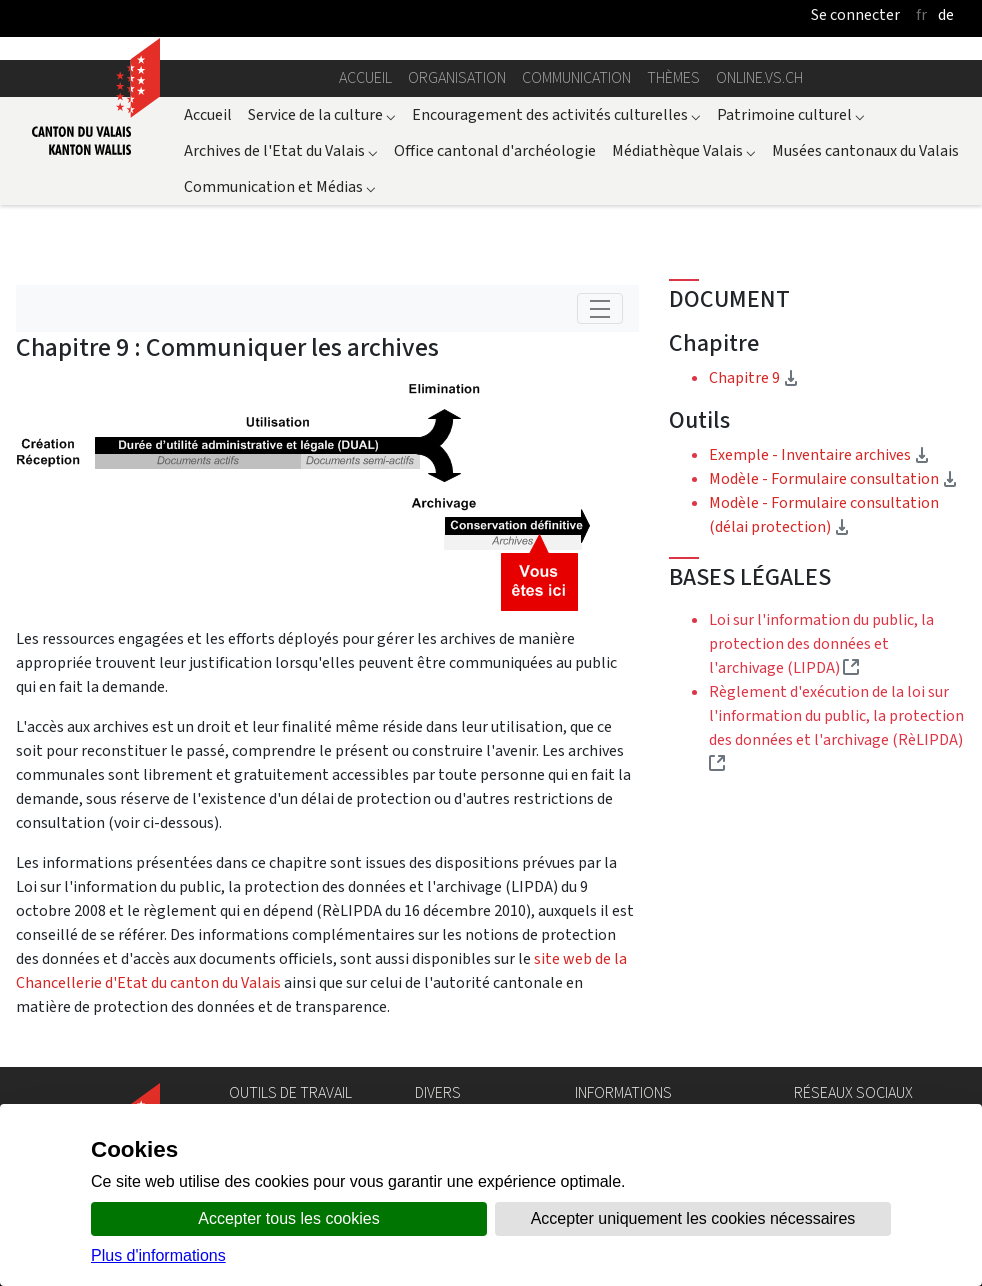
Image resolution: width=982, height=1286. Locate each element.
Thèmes (673, 77)
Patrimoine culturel (791, 114)
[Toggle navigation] (600, 308)
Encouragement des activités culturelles (556, 114)
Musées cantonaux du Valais (865, 150)
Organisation (457, 77)
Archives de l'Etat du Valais (281, 150)
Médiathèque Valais (684, 150)
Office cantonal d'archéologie (495, 150)
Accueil (365, 77)
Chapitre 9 (815, 377)
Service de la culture (322, 114)
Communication (576, 77)
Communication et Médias (280, 186)
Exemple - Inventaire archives (819, 454)
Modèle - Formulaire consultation (833, 478)
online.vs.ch (759, 77)
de (946, 14)
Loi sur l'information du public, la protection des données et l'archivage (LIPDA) (821, 643)
